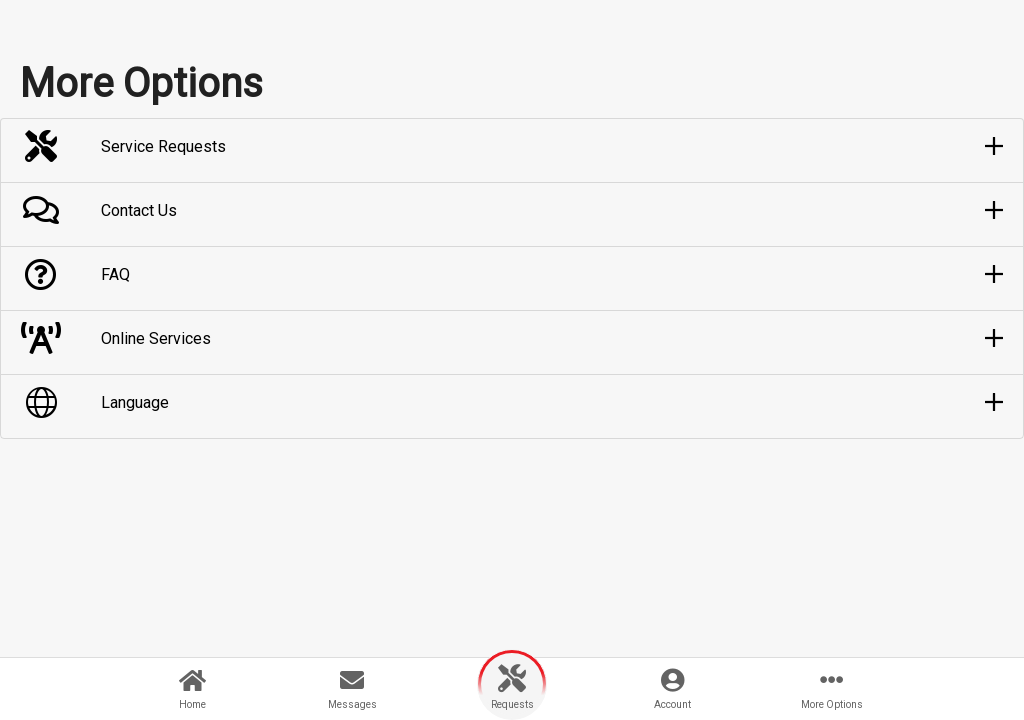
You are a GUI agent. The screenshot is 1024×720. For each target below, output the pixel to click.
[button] (512, 147)
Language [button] (135, 402)
